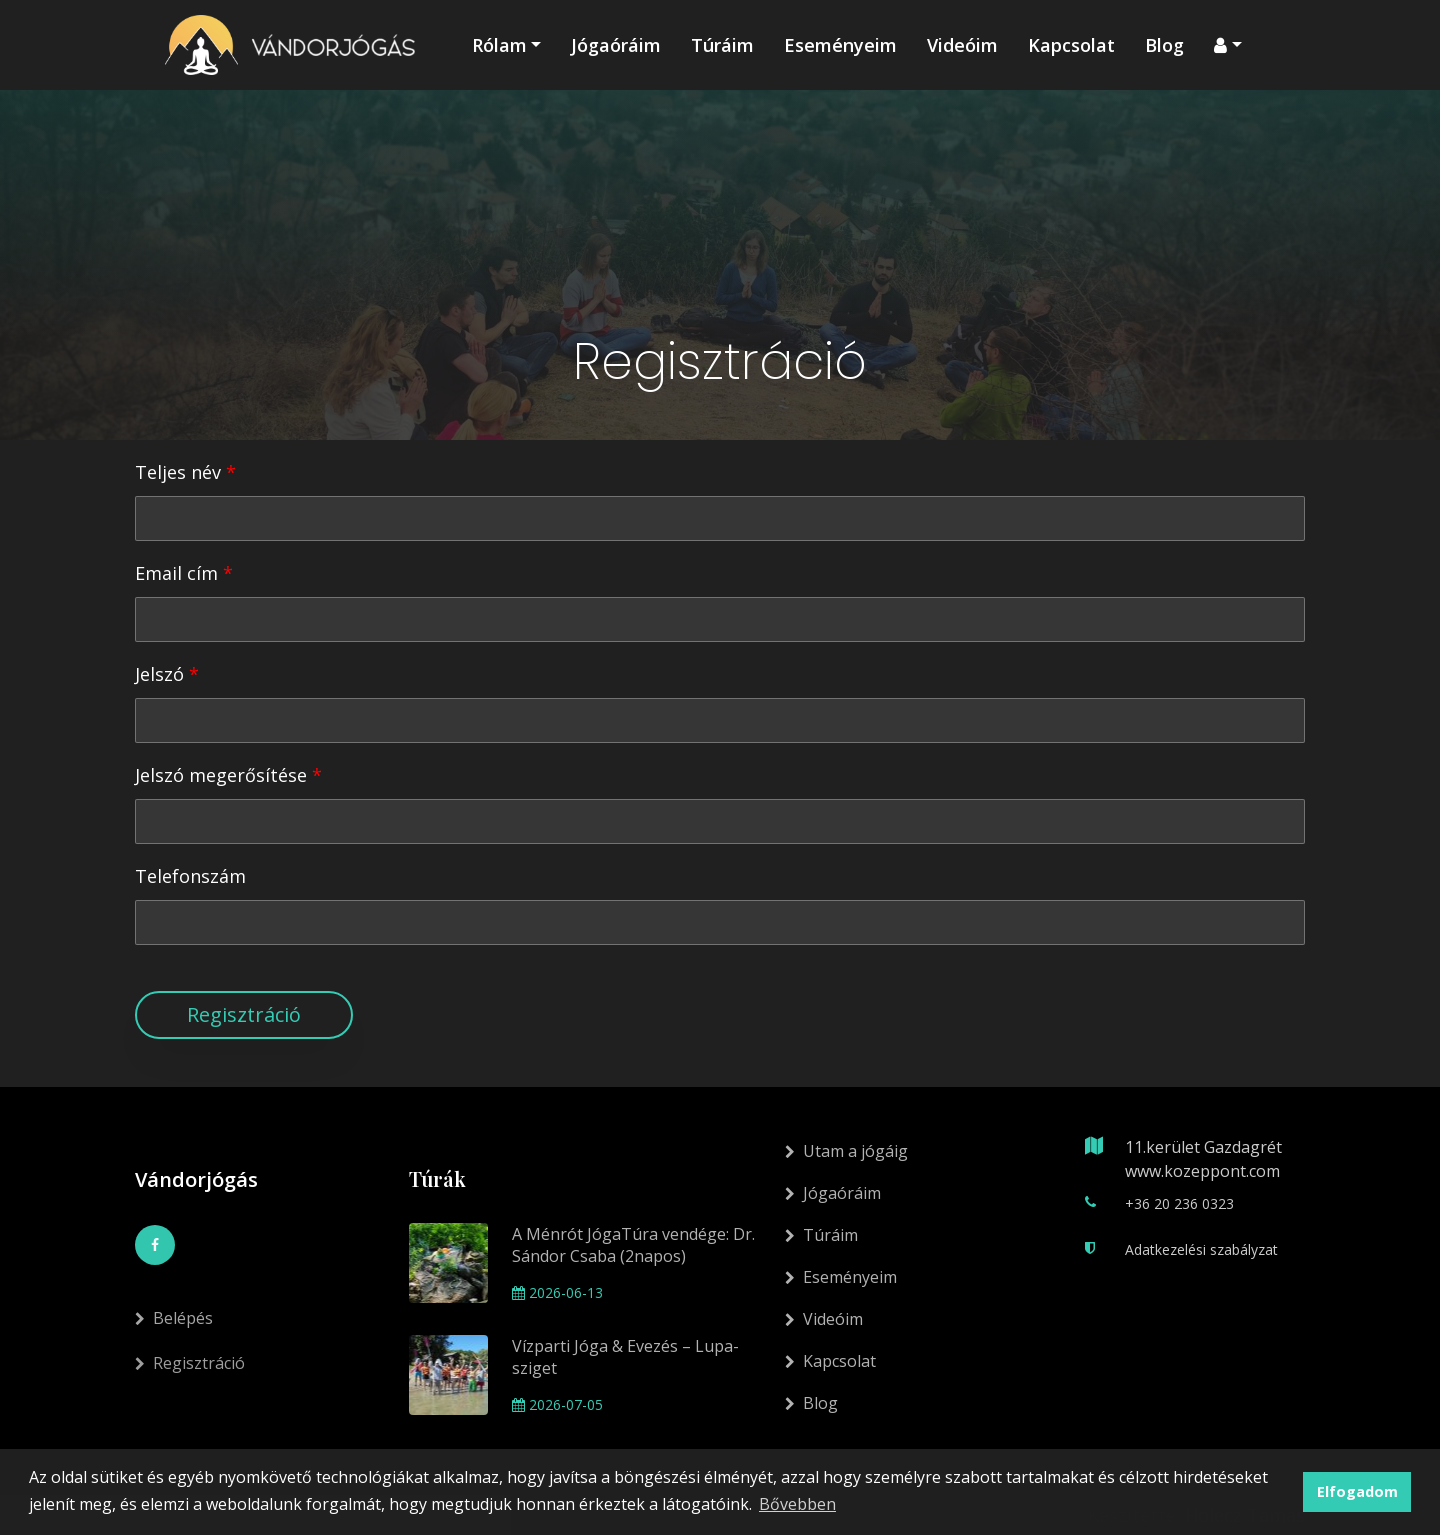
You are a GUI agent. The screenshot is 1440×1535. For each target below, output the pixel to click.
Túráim (722, 45)
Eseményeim (840, 45)
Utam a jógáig (846, 1151)
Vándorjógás (196, 1179)
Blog (1164, 45)
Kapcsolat (1071, 45)
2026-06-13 (557, 1292)
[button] (1228, 45)
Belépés (174, 1341)
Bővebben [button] (797, 1504)
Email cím (176, 573)
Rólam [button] (499, 45)
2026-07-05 (557, 1404)
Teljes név (178, 472)
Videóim (962, 45)
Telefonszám (190, 876)
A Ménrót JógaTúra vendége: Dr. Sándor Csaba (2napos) (633, 1245)
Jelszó (159, 674)
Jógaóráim (616, 45)
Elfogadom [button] (1357, 1491)
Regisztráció (244, 1014)
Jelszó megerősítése (221, 775)
